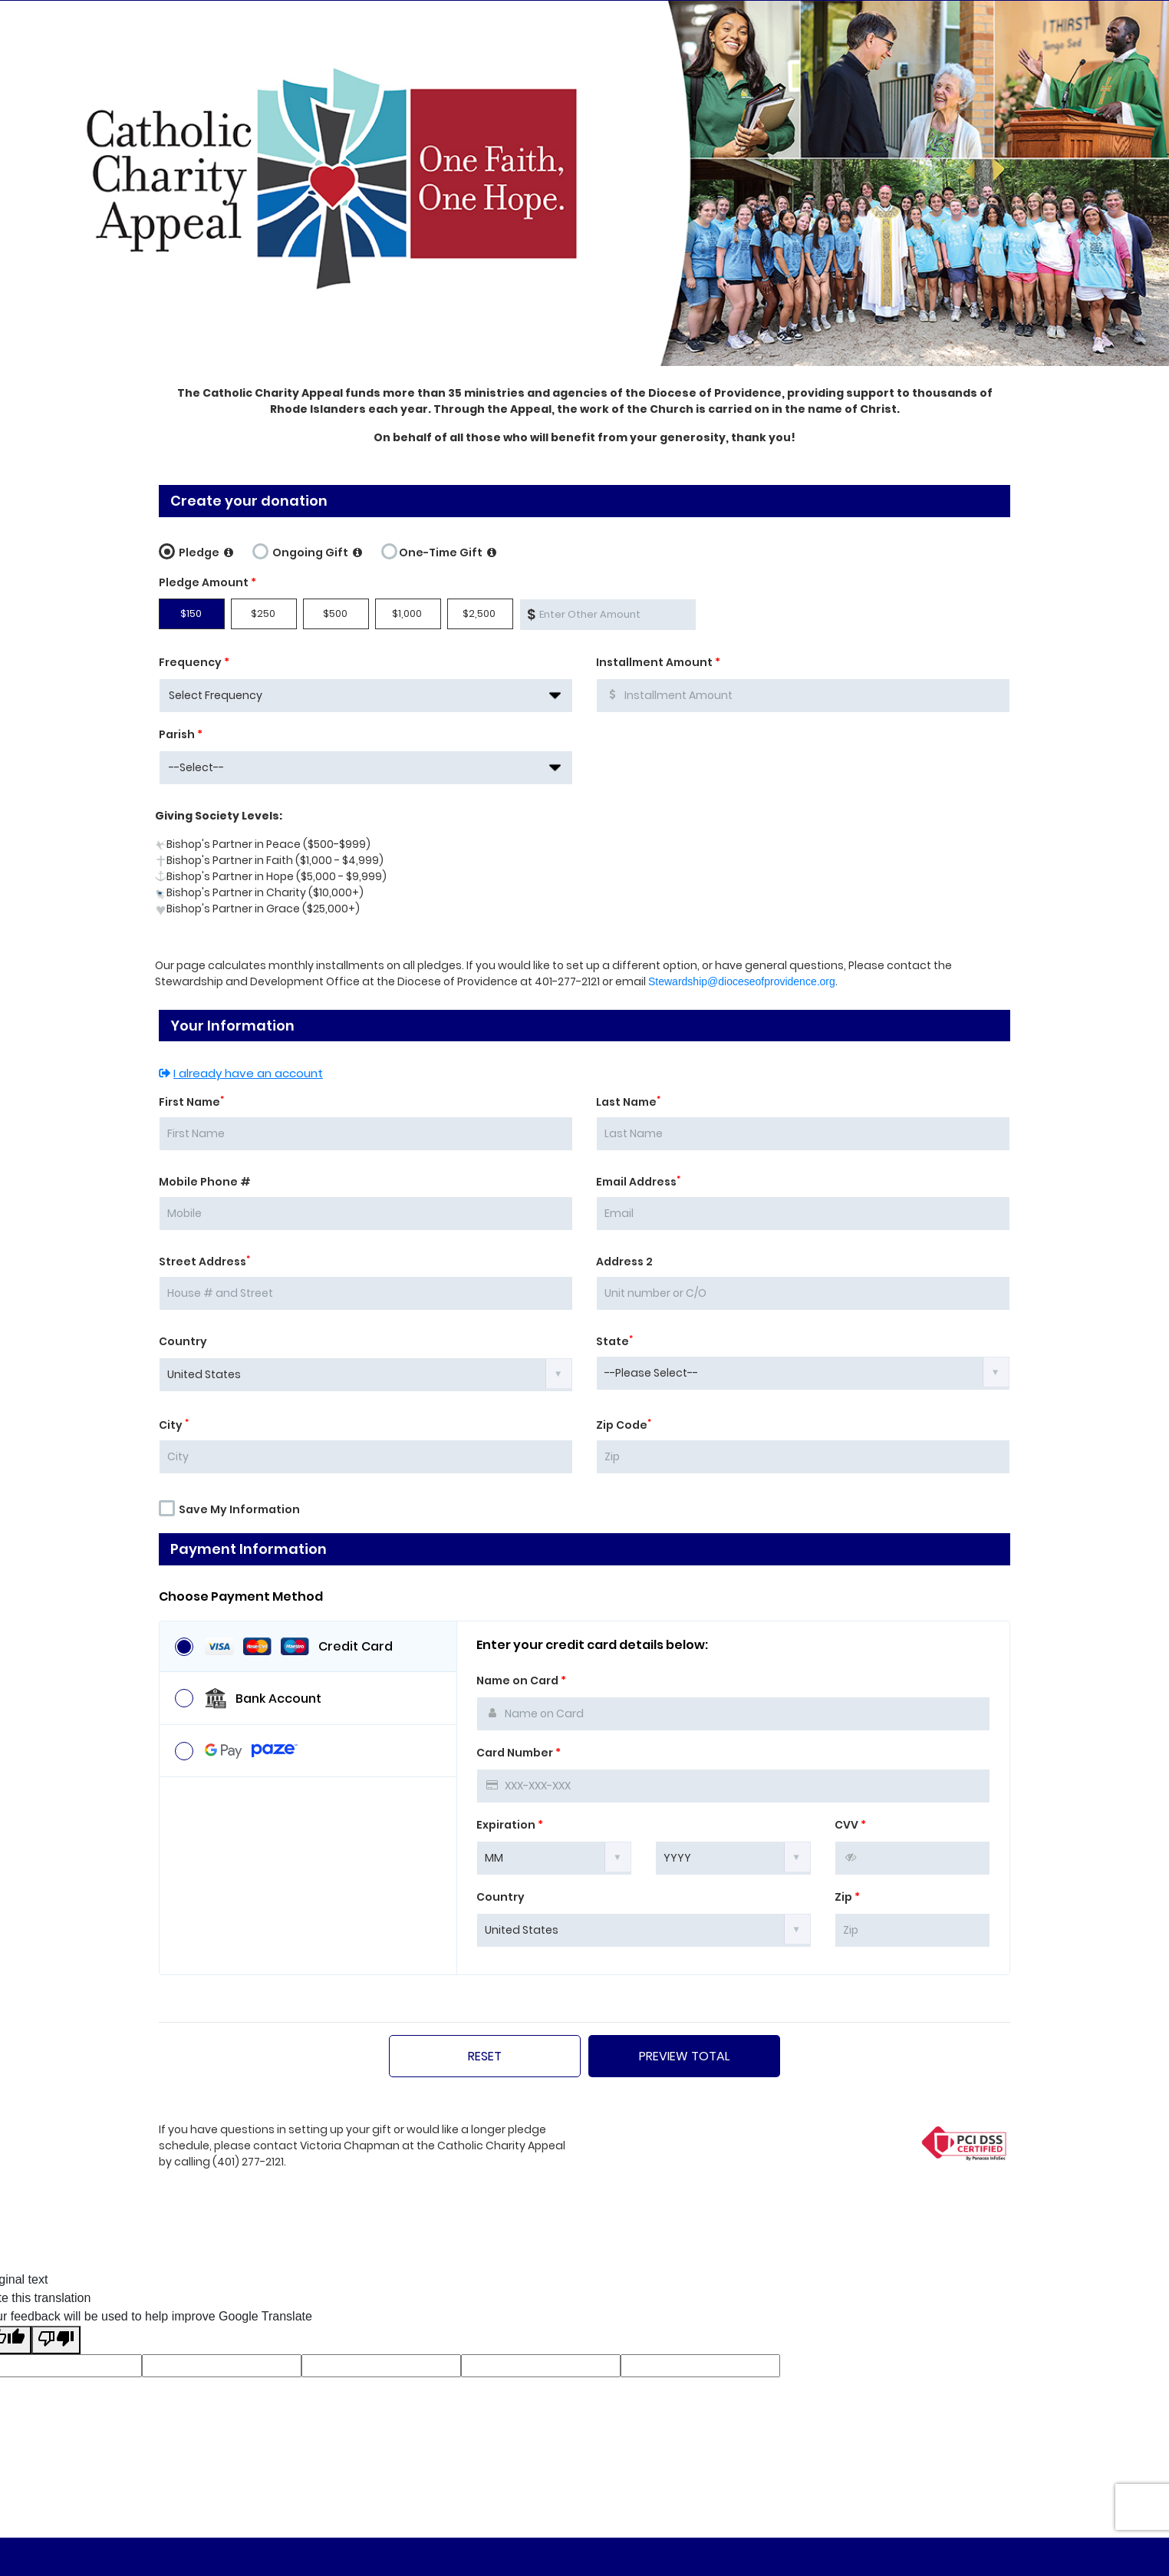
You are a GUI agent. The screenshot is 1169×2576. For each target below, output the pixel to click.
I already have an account (241, 1073)
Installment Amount (658, 662)
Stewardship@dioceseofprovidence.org (741, 981)
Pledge (196, 550)
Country (183, 1341)
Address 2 (624, 1261)
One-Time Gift (438, 550)
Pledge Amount (207, 582)
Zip (847, 1897)
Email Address (638, 1181)
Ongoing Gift (307, 550)
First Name (191, 1102)
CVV (850, 1824)
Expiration (509, 1824)
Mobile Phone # (205, 1181)
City (174, 1425)
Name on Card (521, 1680)
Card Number (518, 1752)
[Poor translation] (56, 2340)
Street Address (204, 1261)
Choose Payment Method (241, 1596)
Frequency (194, 662)
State (614, 1341)
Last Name (628, 1102)
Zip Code (623, 1425)
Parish (181, 734)
